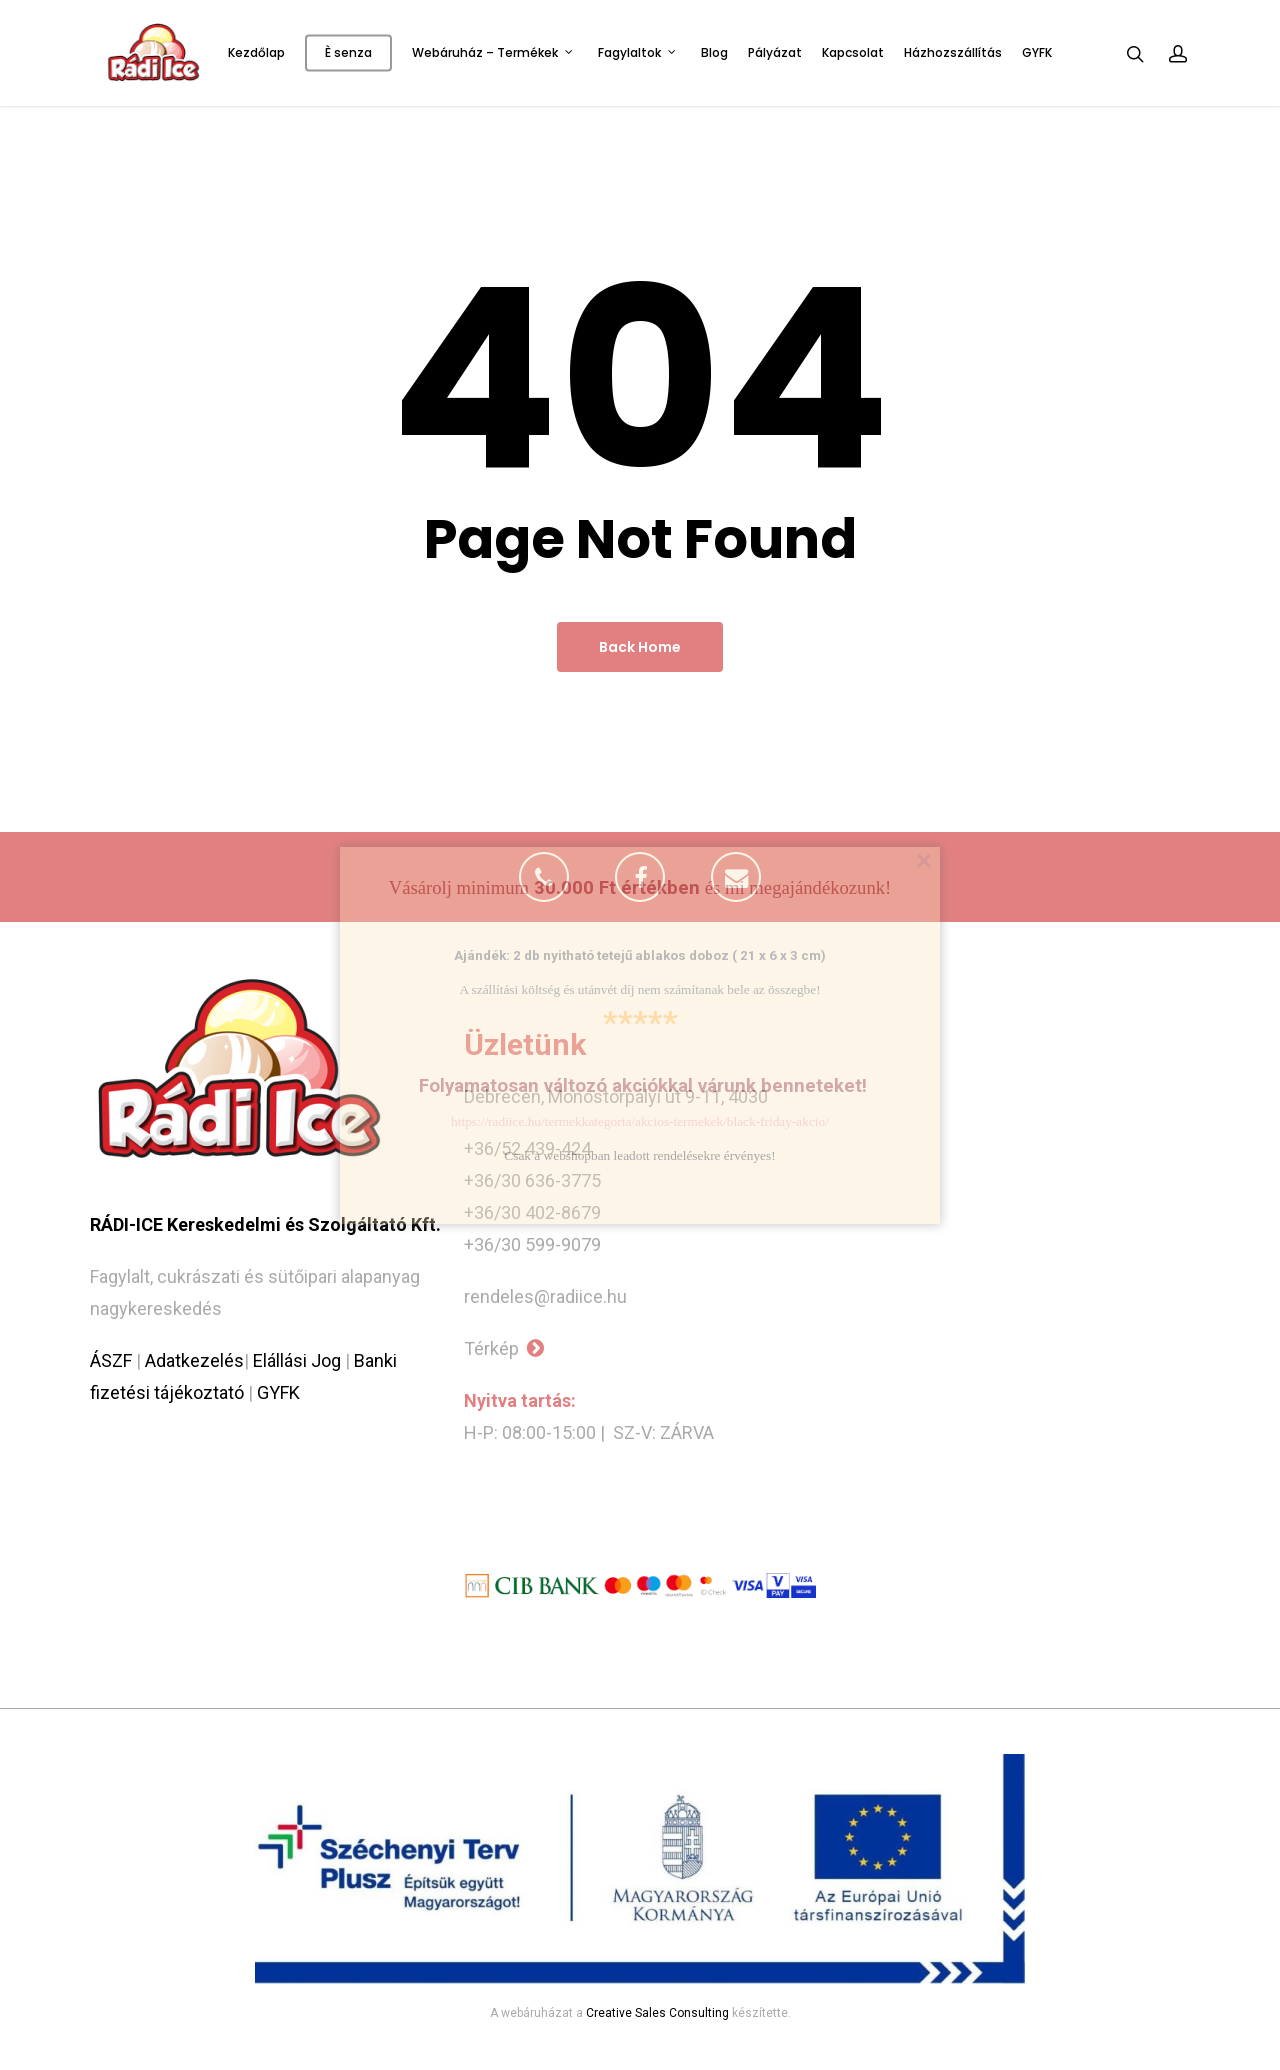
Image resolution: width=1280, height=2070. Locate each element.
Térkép (504, 1348)
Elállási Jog (297, 1360)
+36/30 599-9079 (532, 1244)
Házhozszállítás (953, 53)
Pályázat (775, 53)
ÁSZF (111, 1360)
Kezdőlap (256, 53)
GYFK (1037, 53)
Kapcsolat (853, 53)
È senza (348, 53)
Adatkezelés (194, 1360)
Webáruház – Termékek (493, 53)
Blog (714, 53)
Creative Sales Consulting (657, 2013)
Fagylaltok (637, 53)
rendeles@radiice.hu (545, 1296)
